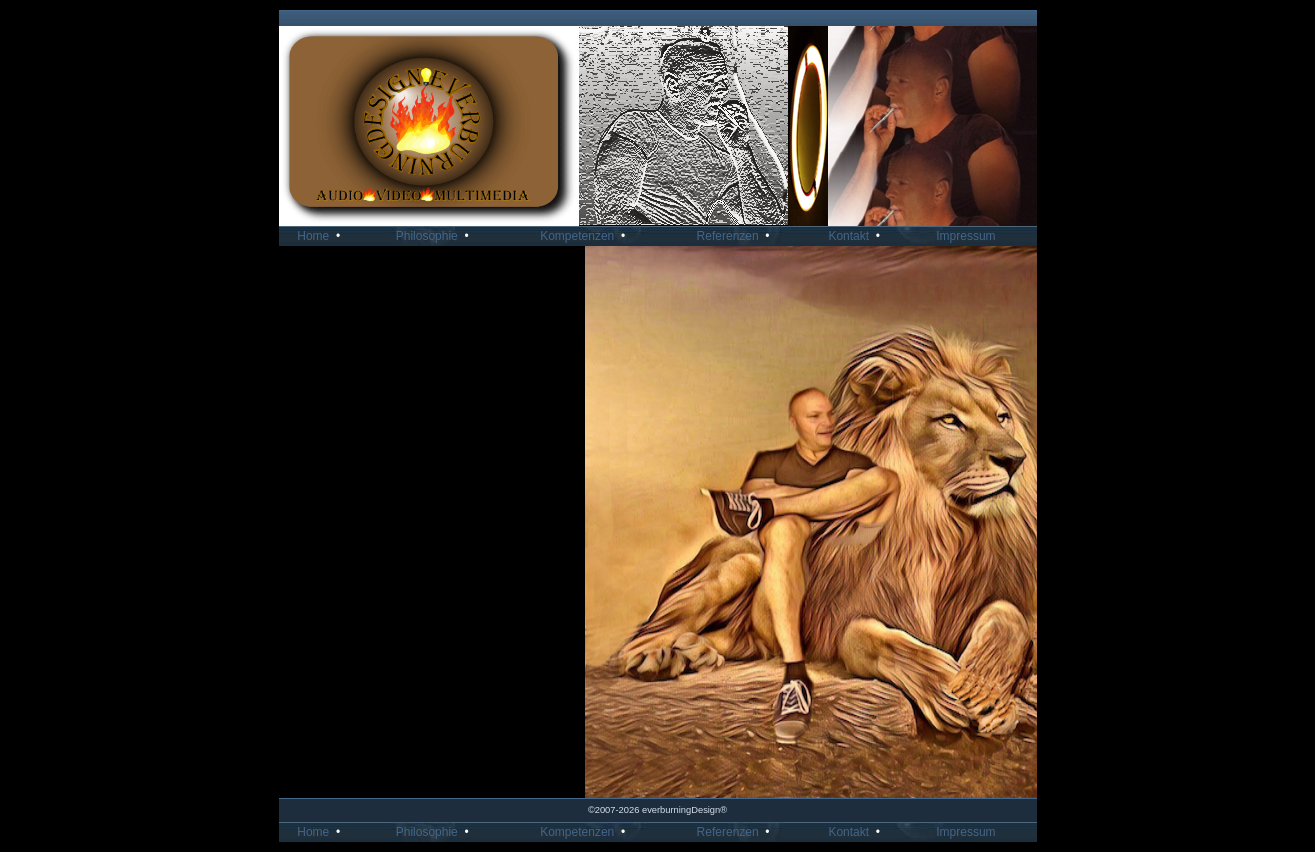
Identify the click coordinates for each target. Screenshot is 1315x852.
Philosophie (436, 236)
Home (322, 236)
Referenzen (737, 236)
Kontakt (857, 236)
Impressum (972, 236)
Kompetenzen (586, 236)
